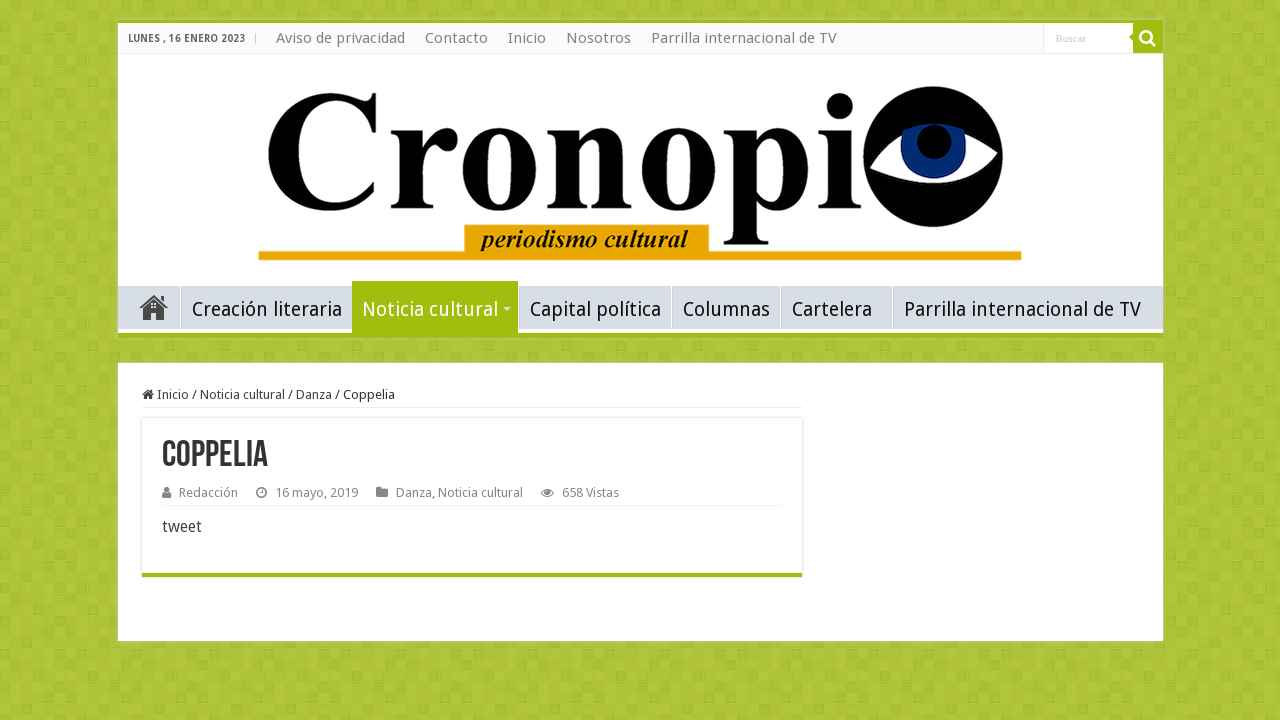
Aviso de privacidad (340, 38)
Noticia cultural (430, 309)
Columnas (726, 309)
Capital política (595, 309)
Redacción (208, 492)
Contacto (456, 38)
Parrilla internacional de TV (744, 38)
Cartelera (832, 309)
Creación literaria (267, 309)
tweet (182, 526)
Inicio (527, 38)
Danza (314, 394)
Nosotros (598, 38)
